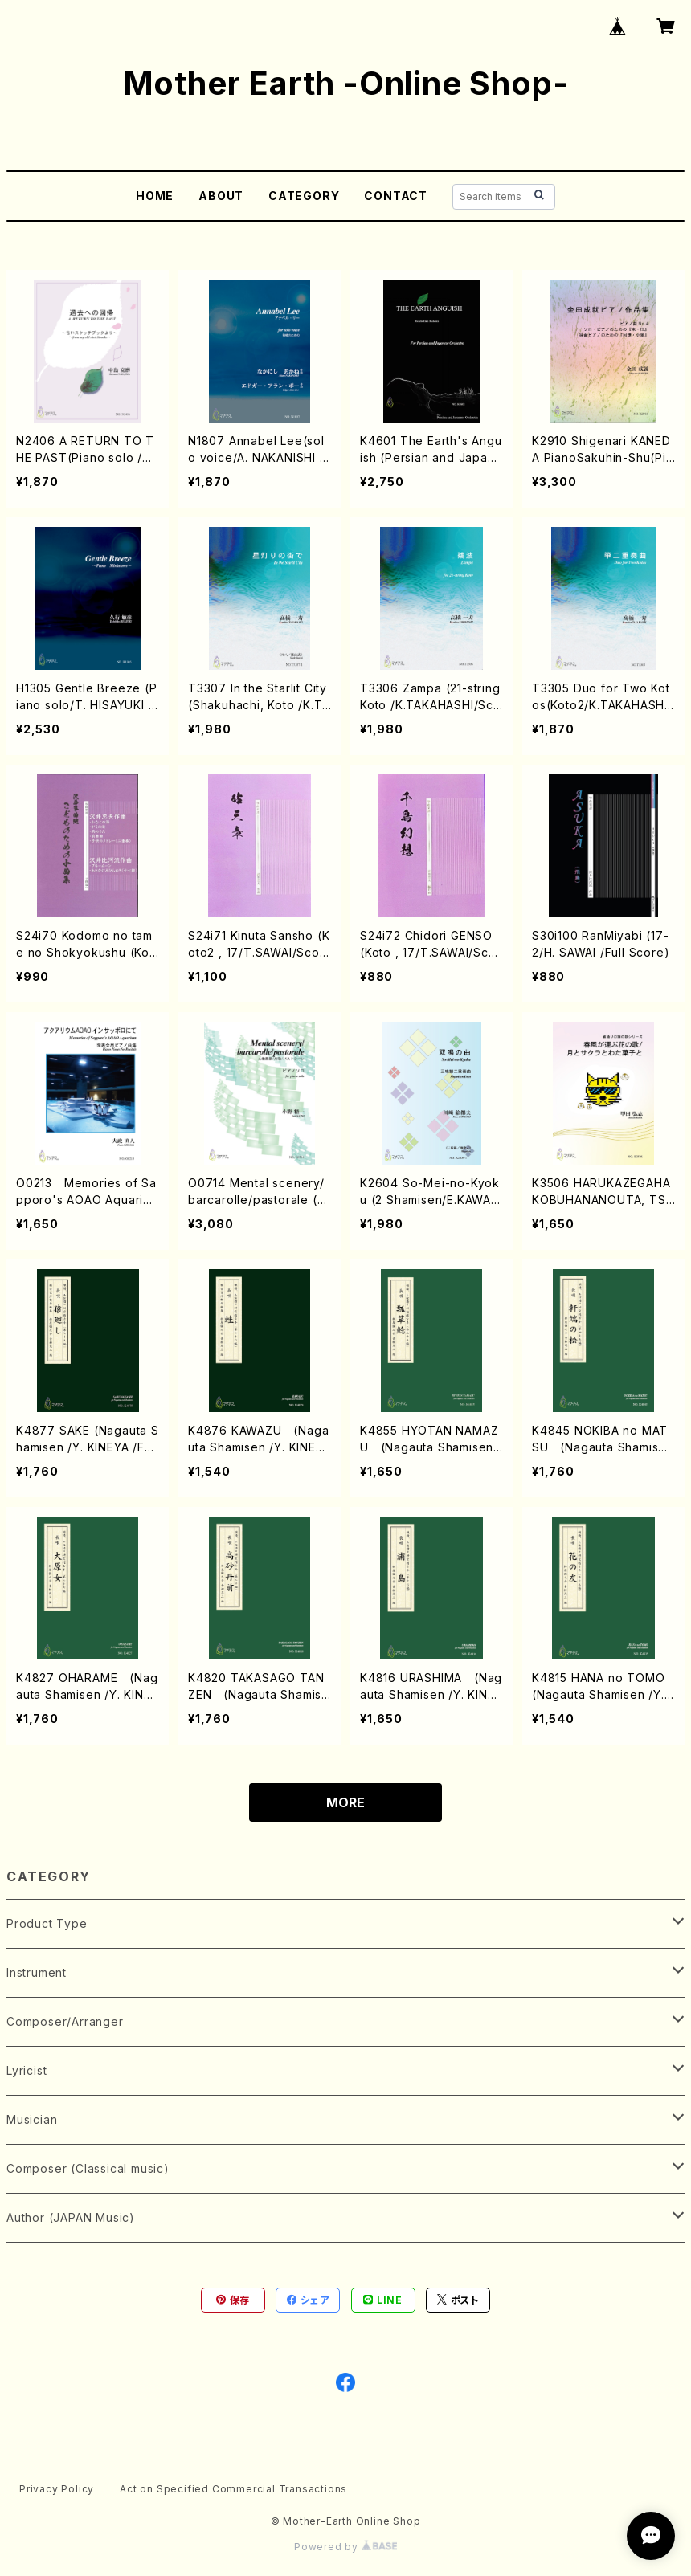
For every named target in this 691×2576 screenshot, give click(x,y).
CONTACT (395, 195)
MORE (345, 1802)
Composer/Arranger (65, 2021)
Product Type (47, 1923)
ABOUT (220, 195)
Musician (31, 2119)
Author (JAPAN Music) (70, 2217)
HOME (155, 195)
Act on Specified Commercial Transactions (233, 2489)
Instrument (36, 1972)
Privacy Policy (56, 2489)
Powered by (345, 2547)
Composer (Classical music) (88, 2168)
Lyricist (26, 2070)
